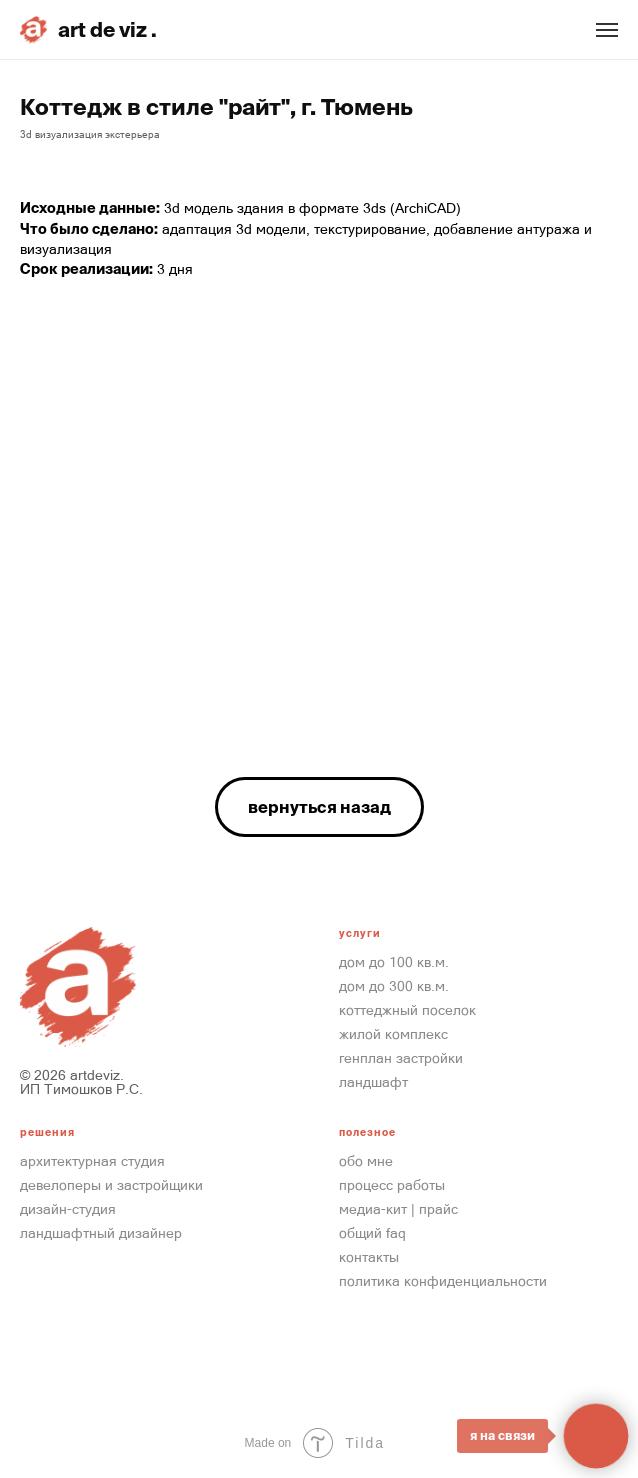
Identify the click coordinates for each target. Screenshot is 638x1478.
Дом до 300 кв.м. (394, 986)
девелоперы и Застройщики (111, 1185)
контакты (369, 1257)
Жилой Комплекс (393, 1034)
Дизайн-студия (68, 1209)
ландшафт (373, 1082)
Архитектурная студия (92, 1161)
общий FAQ (372, 1233)
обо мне (366, 1161)
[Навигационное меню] (607, 30)
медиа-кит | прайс (398, 1209)
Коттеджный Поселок (407, 1010)
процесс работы (392, 1185)
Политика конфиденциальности (443, 1281)
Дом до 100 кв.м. (394, 962)
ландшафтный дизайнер (101, 1233)
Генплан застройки (401, 1058)
